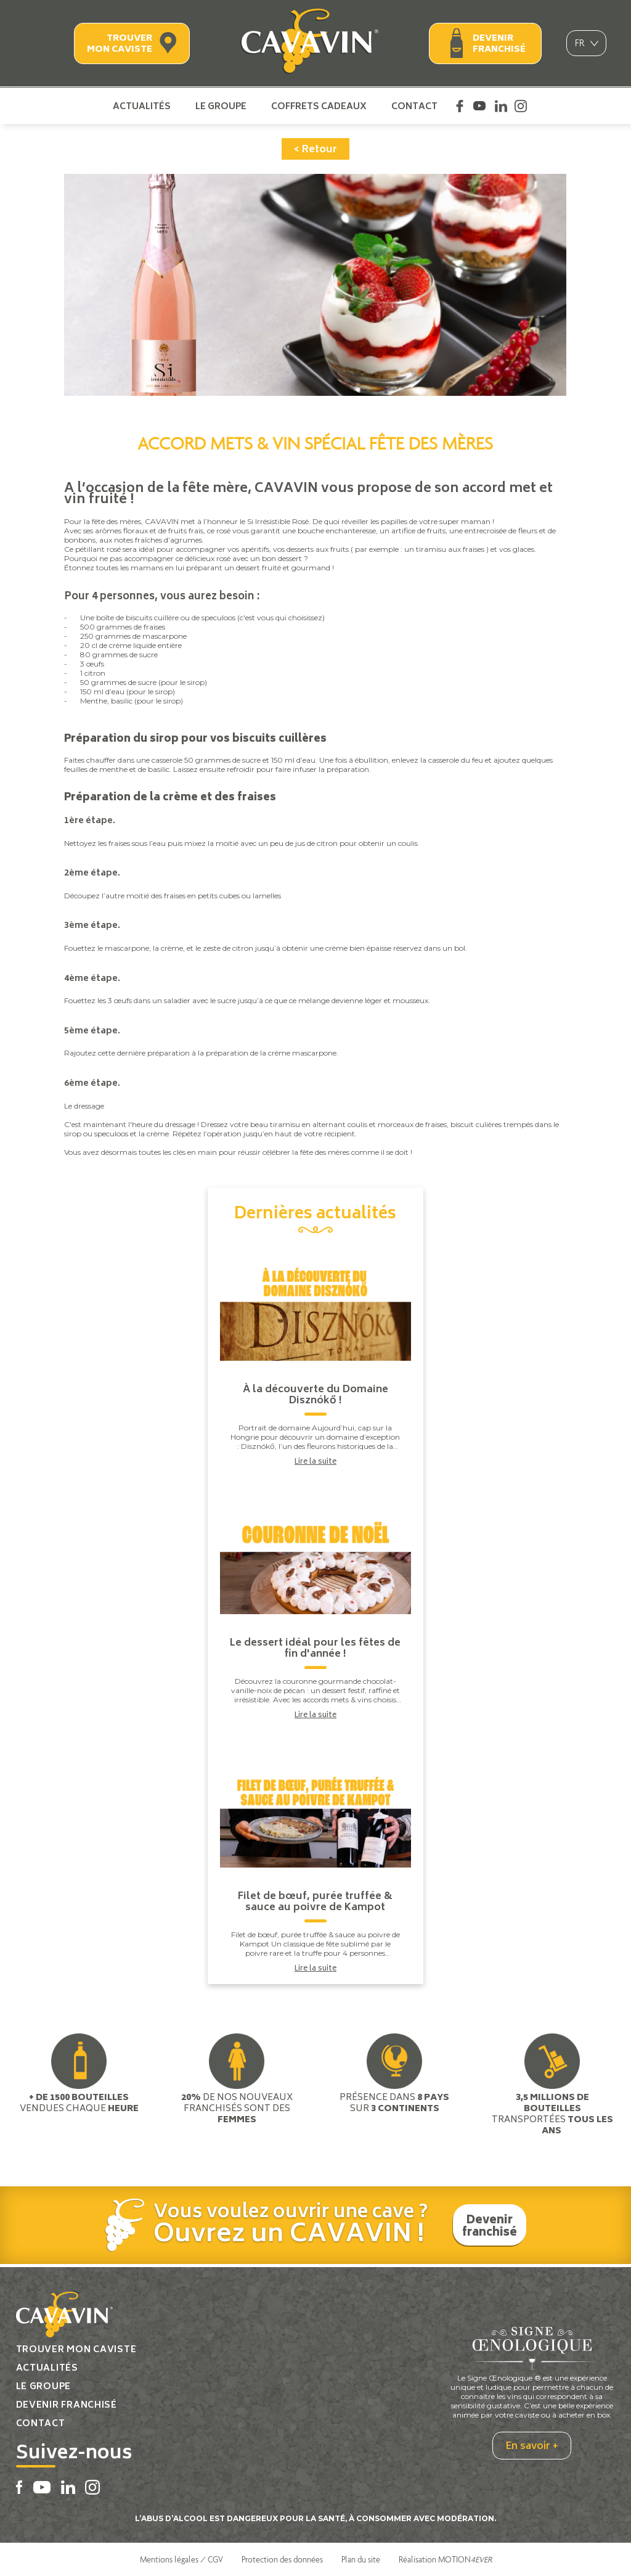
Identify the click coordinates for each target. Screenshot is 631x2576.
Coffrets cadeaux (319, 106)
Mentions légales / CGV (181, 2559)
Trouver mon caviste (119, 44)
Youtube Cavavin (479, 106)
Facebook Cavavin (460, 106)
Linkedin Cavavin (501, 106)
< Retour (315, 149)
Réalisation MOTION (445, 2559)
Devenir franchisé (499, 44)
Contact (414, 106)
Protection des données (282, 2559)
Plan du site (360, 2559)
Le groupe (220, 106)
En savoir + (531, 2446)
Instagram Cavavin (521, 106)
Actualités (142, 106)
